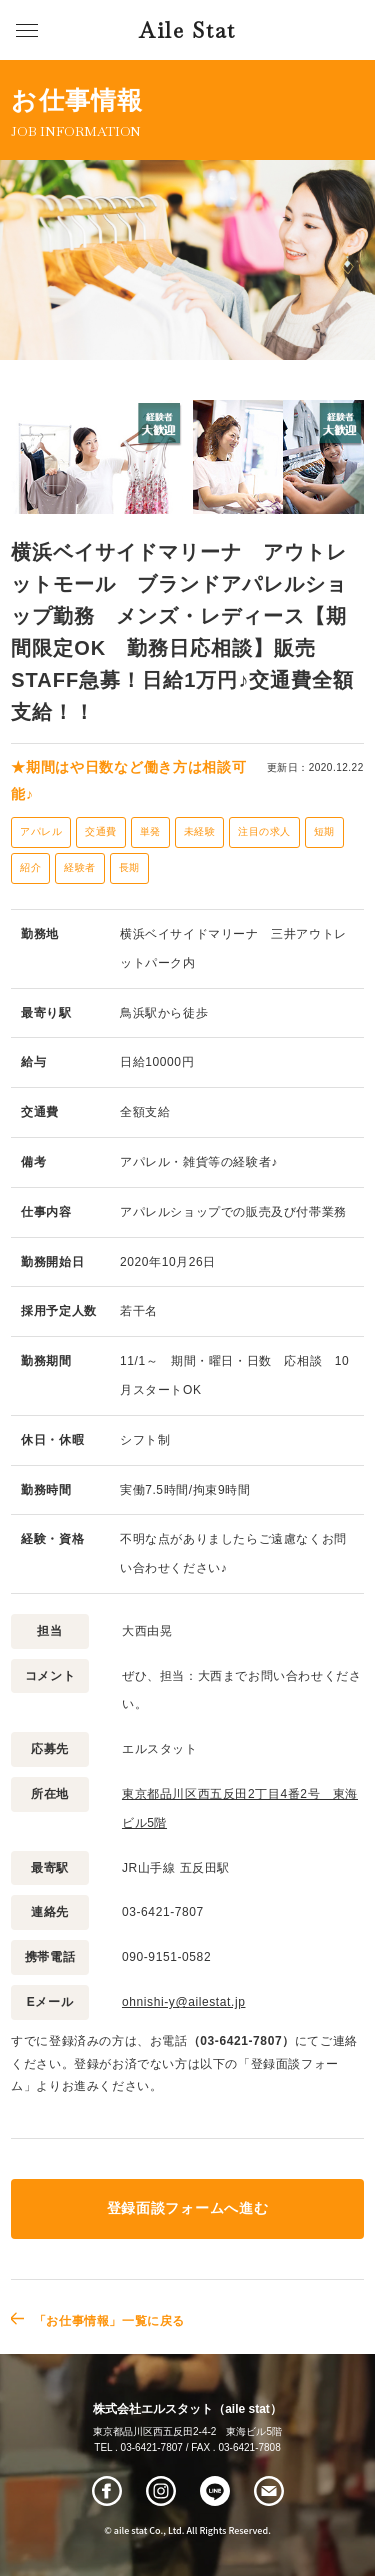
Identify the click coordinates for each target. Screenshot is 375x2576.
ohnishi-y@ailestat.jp (184, 2002)
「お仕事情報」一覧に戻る (109, 2321)
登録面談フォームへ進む (187, 2208)
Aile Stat (187, 30)
